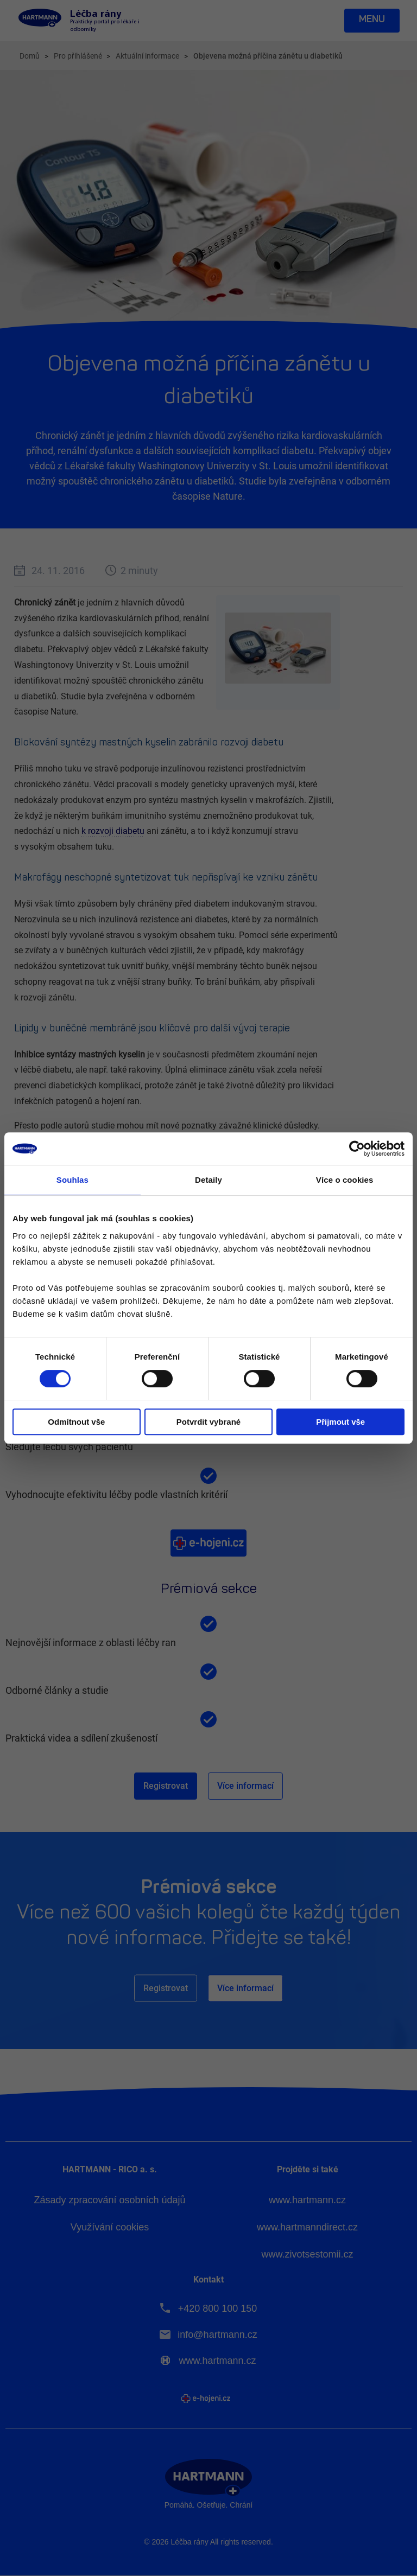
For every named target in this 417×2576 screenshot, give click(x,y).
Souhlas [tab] (72, 1179)
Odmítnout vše (76, 1421)
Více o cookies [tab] (345, 1179)
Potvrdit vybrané (208, 1421)
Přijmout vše (340, 1421)
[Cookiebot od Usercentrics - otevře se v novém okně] (357, 1148)
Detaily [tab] (208, 1179)
